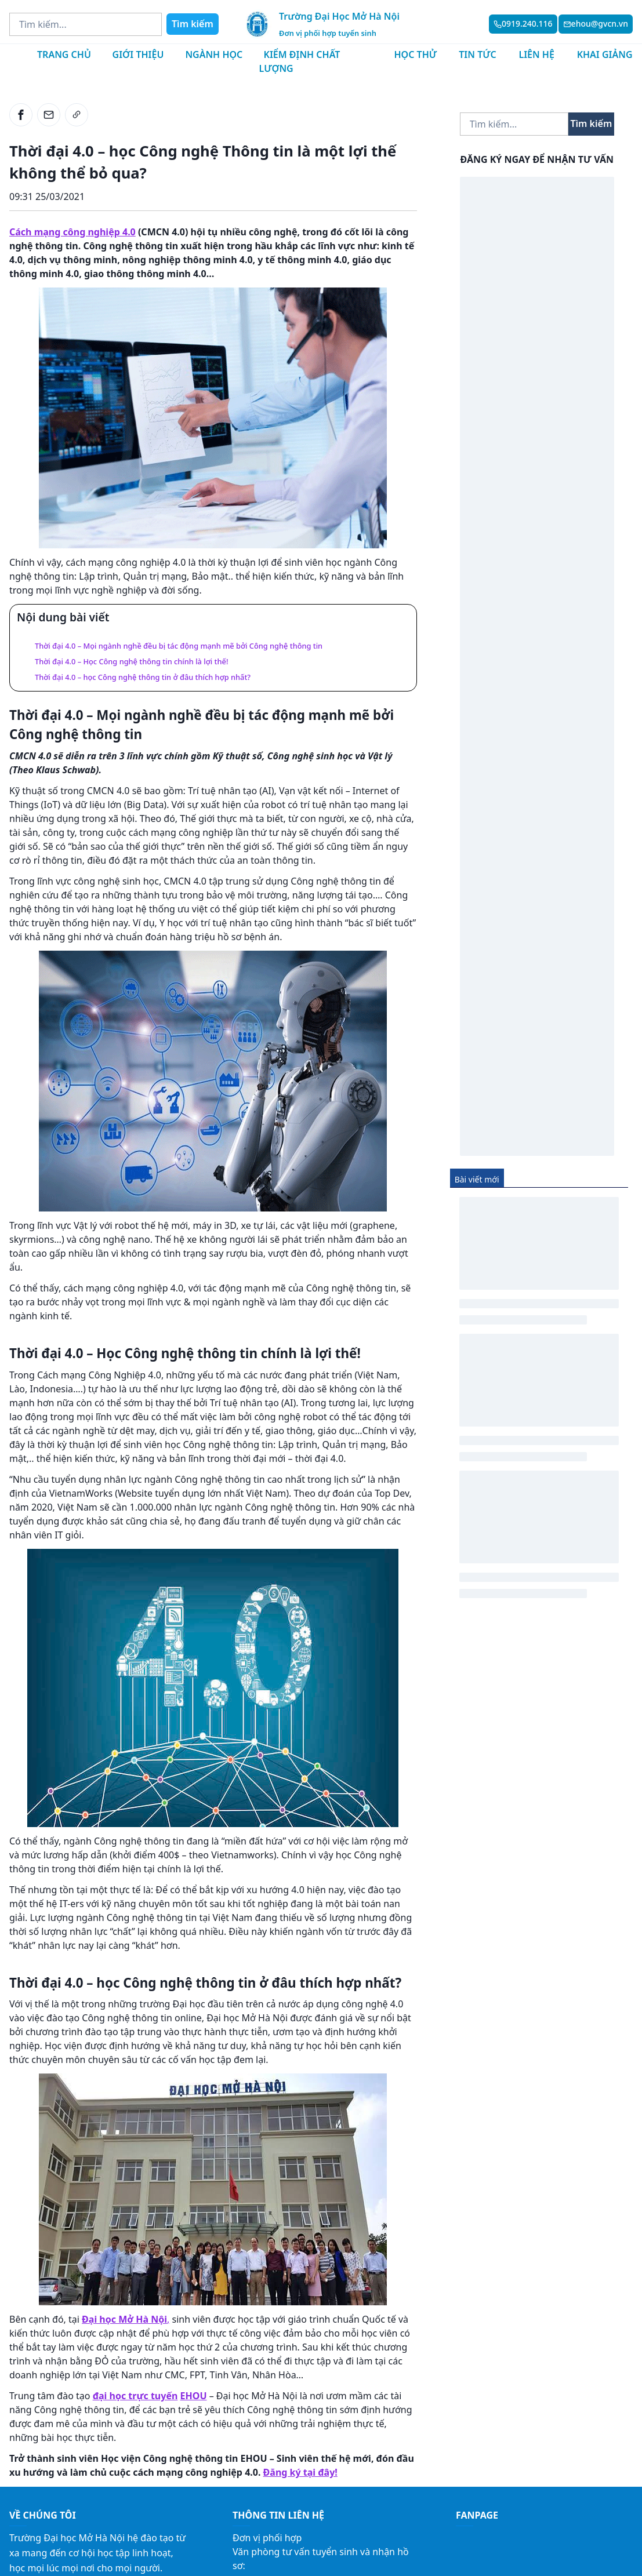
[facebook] (20, 114)
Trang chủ (64, 54)
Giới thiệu (138, 54)
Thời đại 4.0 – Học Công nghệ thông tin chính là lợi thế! (131, 661)
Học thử (415, 54)
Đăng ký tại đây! (300, 2472)
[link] (76, 114)
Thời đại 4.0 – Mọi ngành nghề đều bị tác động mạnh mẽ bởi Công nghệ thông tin (178, 646)
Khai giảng (605, 54)
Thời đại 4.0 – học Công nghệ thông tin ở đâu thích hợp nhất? (143, 677)
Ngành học (213, 54)
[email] (48, 114)
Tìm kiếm (192, 23)
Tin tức (477, 54)
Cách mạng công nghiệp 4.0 (72, 231)
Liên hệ (536, 54)
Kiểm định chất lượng (299, 61)
